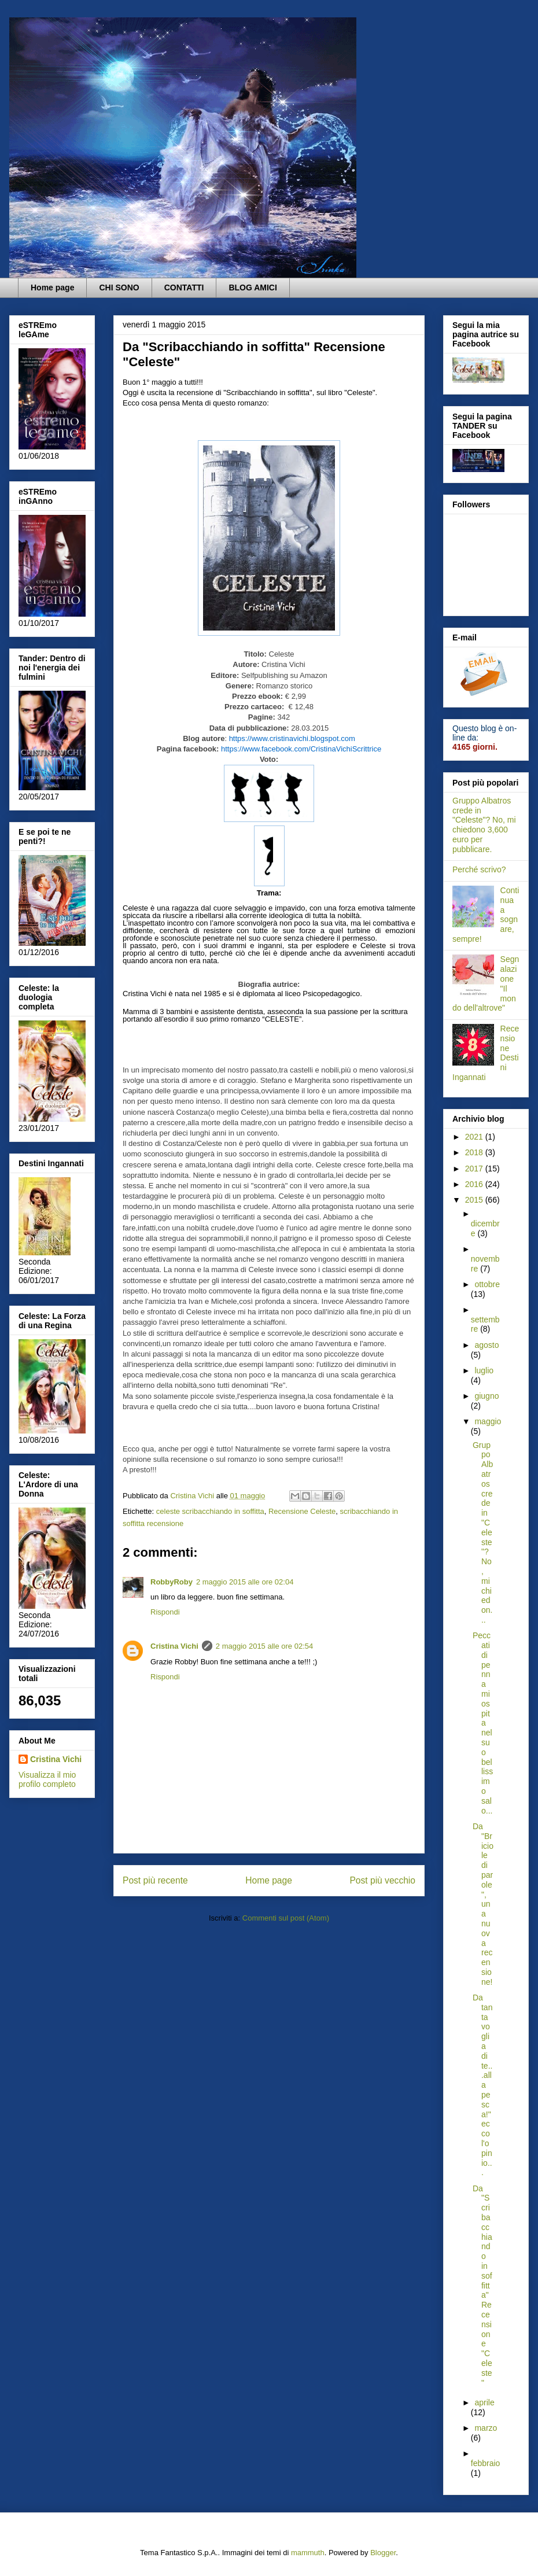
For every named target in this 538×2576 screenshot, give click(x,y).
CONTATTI (184, 287)
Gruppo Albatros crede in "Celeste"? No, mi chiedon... (483, 1532)
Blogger (383, 2552)
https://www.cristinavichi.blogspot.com (292, 738)
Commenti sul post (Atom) (285, 1918)
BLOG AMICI (253, 287)
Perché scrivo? (479, 869)
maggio (487, 1421)
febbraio (485, 2463)
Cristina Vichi (174, 1646)
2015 (475, 1199)
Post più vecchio (382, 1880)
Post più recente (155, 1880)
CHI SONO (119, 287)
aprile (484, 2402)
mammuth (308, 2552)
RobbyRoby (171, 1582)
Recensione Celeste (302, 1511)
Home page (52, 287)
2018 (475, 1152)
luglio (483, 1370)
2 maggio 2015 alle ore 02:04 (244, 1582)
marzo (485, 2428)
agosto (486, 1345)
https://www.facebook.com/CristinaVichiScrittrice (301, 749)
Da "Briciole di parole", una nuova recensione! (483, 1904)
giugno (486, 1396)
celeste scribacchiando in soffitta (210, 1511)
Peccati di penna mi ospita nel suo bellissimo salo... (483, 1723)
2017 (475, 1168)
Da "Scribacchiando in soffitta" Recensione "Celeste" (482, 2285)
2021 (475, 1136)
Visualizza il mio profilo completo (47, 1779)
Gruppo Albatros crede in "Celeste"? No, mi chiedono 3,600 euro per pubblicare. (484, 825)
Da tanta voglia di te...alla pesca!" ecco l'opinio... (482, 2085)
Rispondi (165, 1612)
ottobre (487, 1284)
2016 (475, 1184)
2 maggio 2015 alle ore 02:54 (264, 1646)
